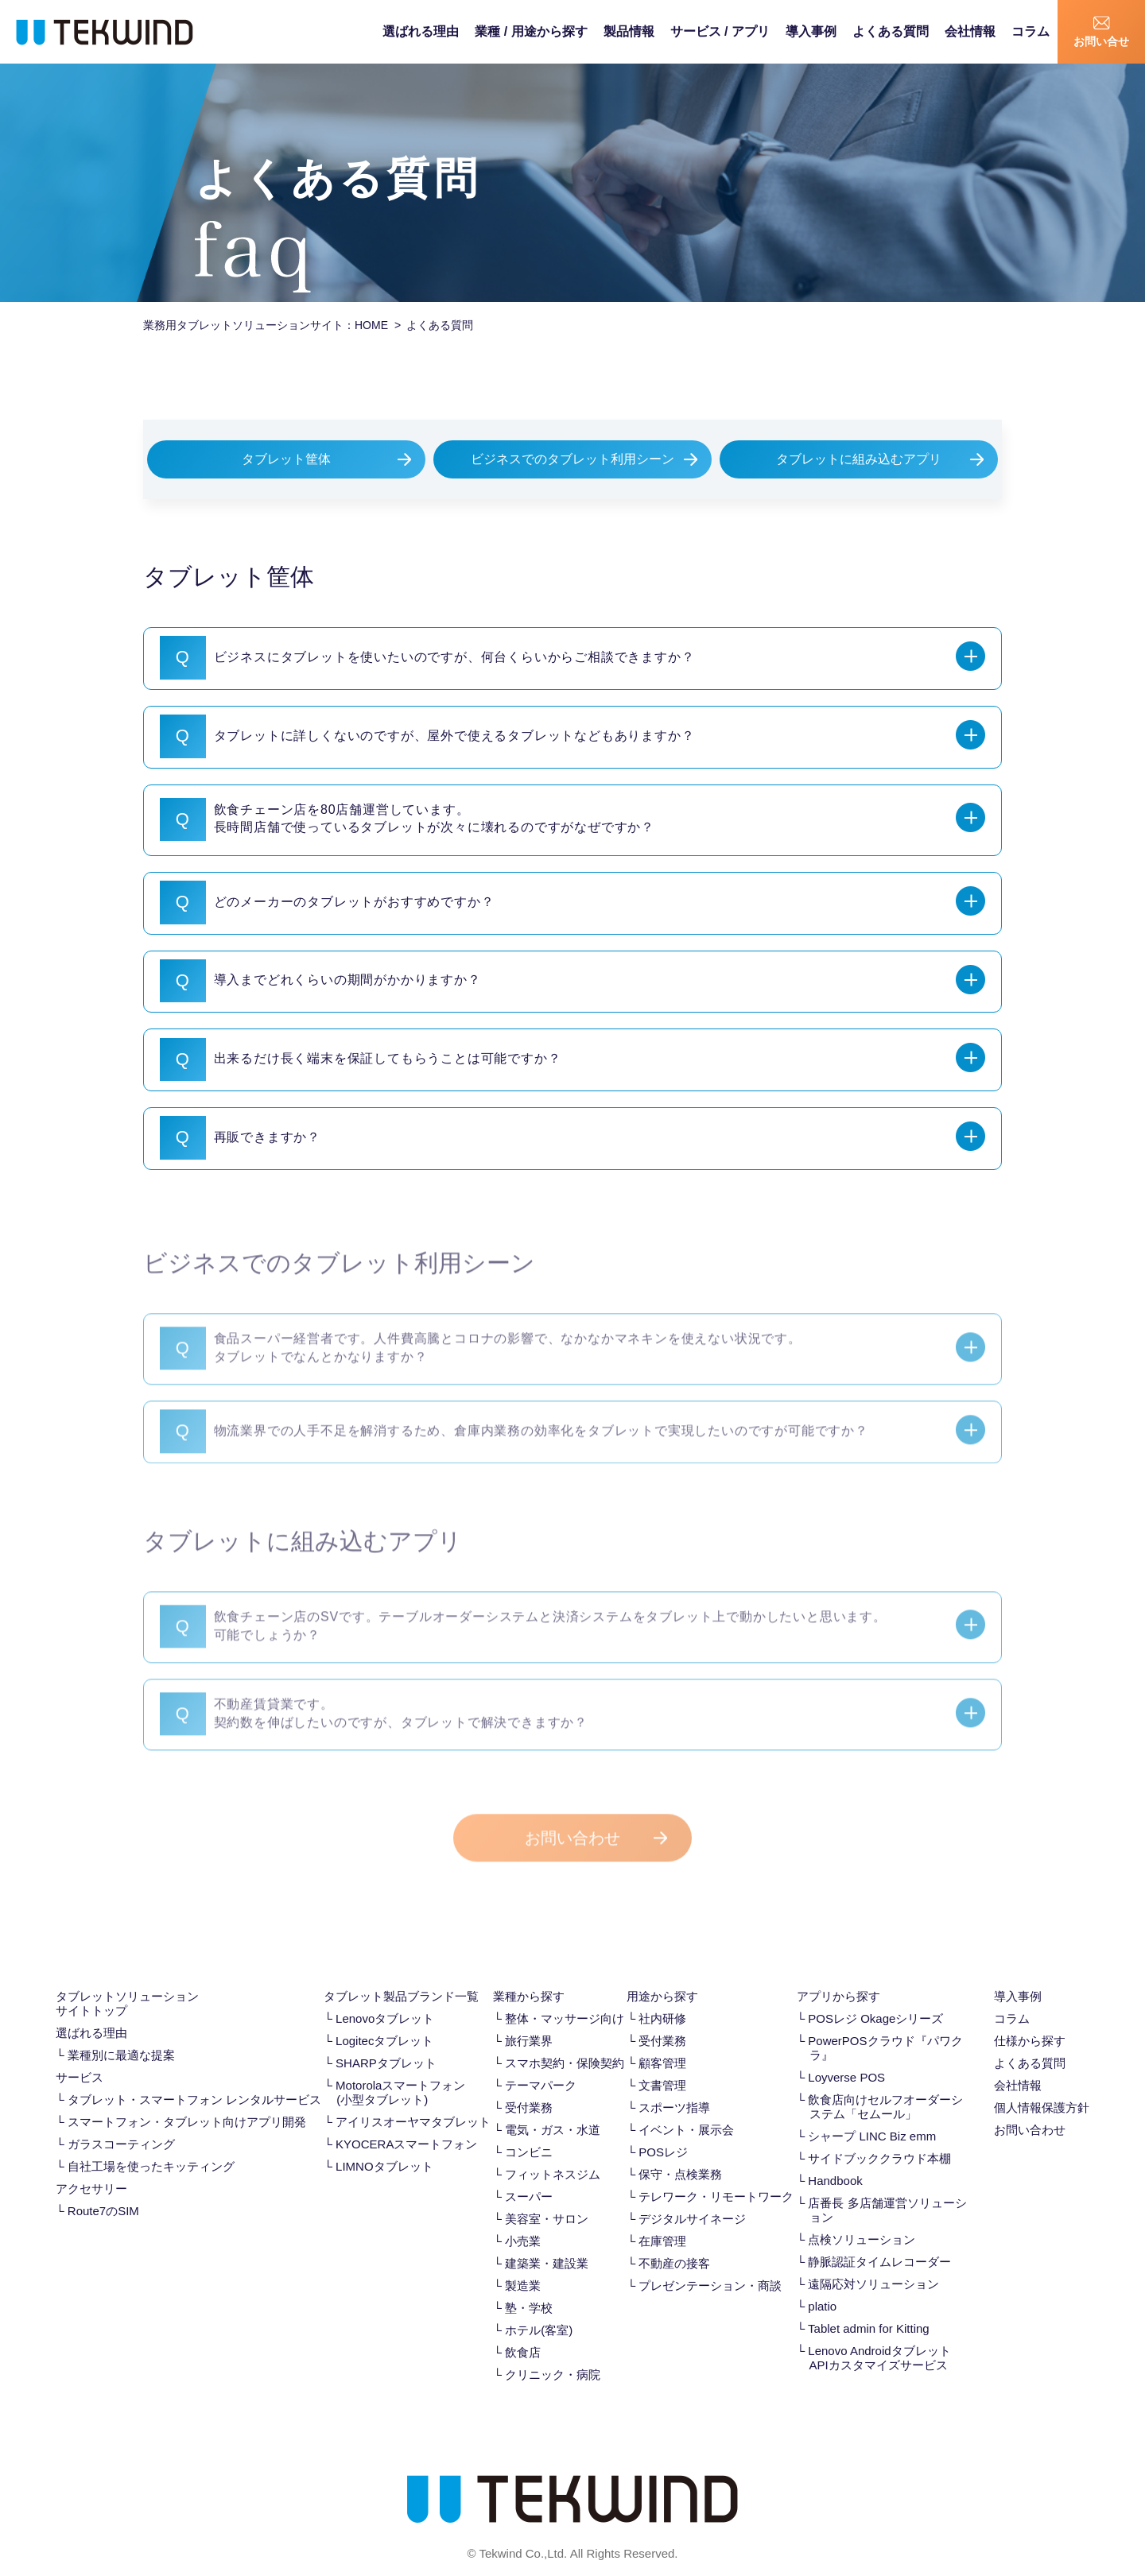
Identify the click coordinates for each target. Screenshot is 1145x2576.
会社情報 (970, 31)
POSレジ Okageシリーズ (875, 1998)
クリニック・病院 (552, 2354)
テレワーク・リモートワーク (716, 2176)
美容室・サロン (546, 2198)
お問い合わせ (572, 1834)
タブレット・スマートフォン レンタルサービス (194, 2079)
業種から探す (529, 1975)
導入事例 (811, 31)
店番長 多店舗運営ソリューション (887, 2189)
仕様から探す (1029, 2020)
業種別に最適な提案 (121, 2034)
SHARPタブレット (386, 2042)
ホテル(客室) (538, 2309)
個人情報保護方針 (1041, 2087)
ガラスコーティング (121, 2123)
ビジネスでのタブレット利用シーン (572, 459)
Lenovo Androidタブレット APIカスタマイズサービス (879, 2337)
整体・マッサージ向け (564, 1998)
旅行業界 (529, 2020)
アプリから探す (838, 1975)
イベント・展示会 (686, 2109)
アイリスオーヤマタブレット (413, 2101)
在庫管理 (662, 2220)
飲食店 (523, 2331)
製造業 (523, 2265)
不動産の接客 (674, 2242)
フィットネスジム (552, 2153)
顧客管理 (662, 2042)
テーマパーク (540, 2064)
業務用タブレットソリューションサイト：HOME (265, 325)
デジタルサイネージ (692, 2198)
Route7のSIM (103, 2190)
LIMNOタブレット (384, 2145)
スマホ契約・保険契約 (564, 2042)
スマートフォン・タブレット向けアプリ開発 (187, 2101)
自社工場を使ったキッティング (151, 2145)
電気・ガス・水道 (552, 2109)
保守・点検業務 (680, 2153)
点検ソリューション (861, 2218)
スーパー (529, 2176)
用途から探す (662, 1975)
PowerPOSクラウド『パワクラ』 (885, 2027)
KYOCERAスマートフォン (406, 2123)
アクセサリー (91, 2168)
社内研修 (662, 1998)
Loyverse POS (846, 2056)
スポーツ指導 (674, 2087)
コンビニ (529, 2131)
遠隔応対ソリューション (873, 2263)
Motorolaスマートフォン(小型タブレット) (400, 2072)
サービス (79, 2056)
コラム (1030, 31)
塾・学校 (529, 2287)
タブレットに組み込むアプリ (858, 459)
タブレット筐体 (286, 459)
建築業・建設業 (546, 2242)
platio (822, 2285)
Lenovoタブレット (385, 1998)
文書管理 (662, 2064)
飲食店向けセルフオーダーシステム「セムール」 (885, 2086)
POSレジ (663, 2131)
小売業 (523, 2220)
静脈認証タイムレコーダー (879, 2241)
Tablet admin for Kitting (869, 2308)
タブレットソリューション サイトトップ (127, 1983)
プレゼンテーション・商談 (710, 2265)
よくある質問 (890, 31)
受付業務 (529, 2087)
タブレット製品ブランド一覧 (401, 1975)
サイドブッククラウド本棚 (879, 2137)
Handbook (835, 2160)
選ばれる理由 (420, 31)
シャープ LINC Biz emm (872, 2115)
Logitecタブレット (384, 2020)
